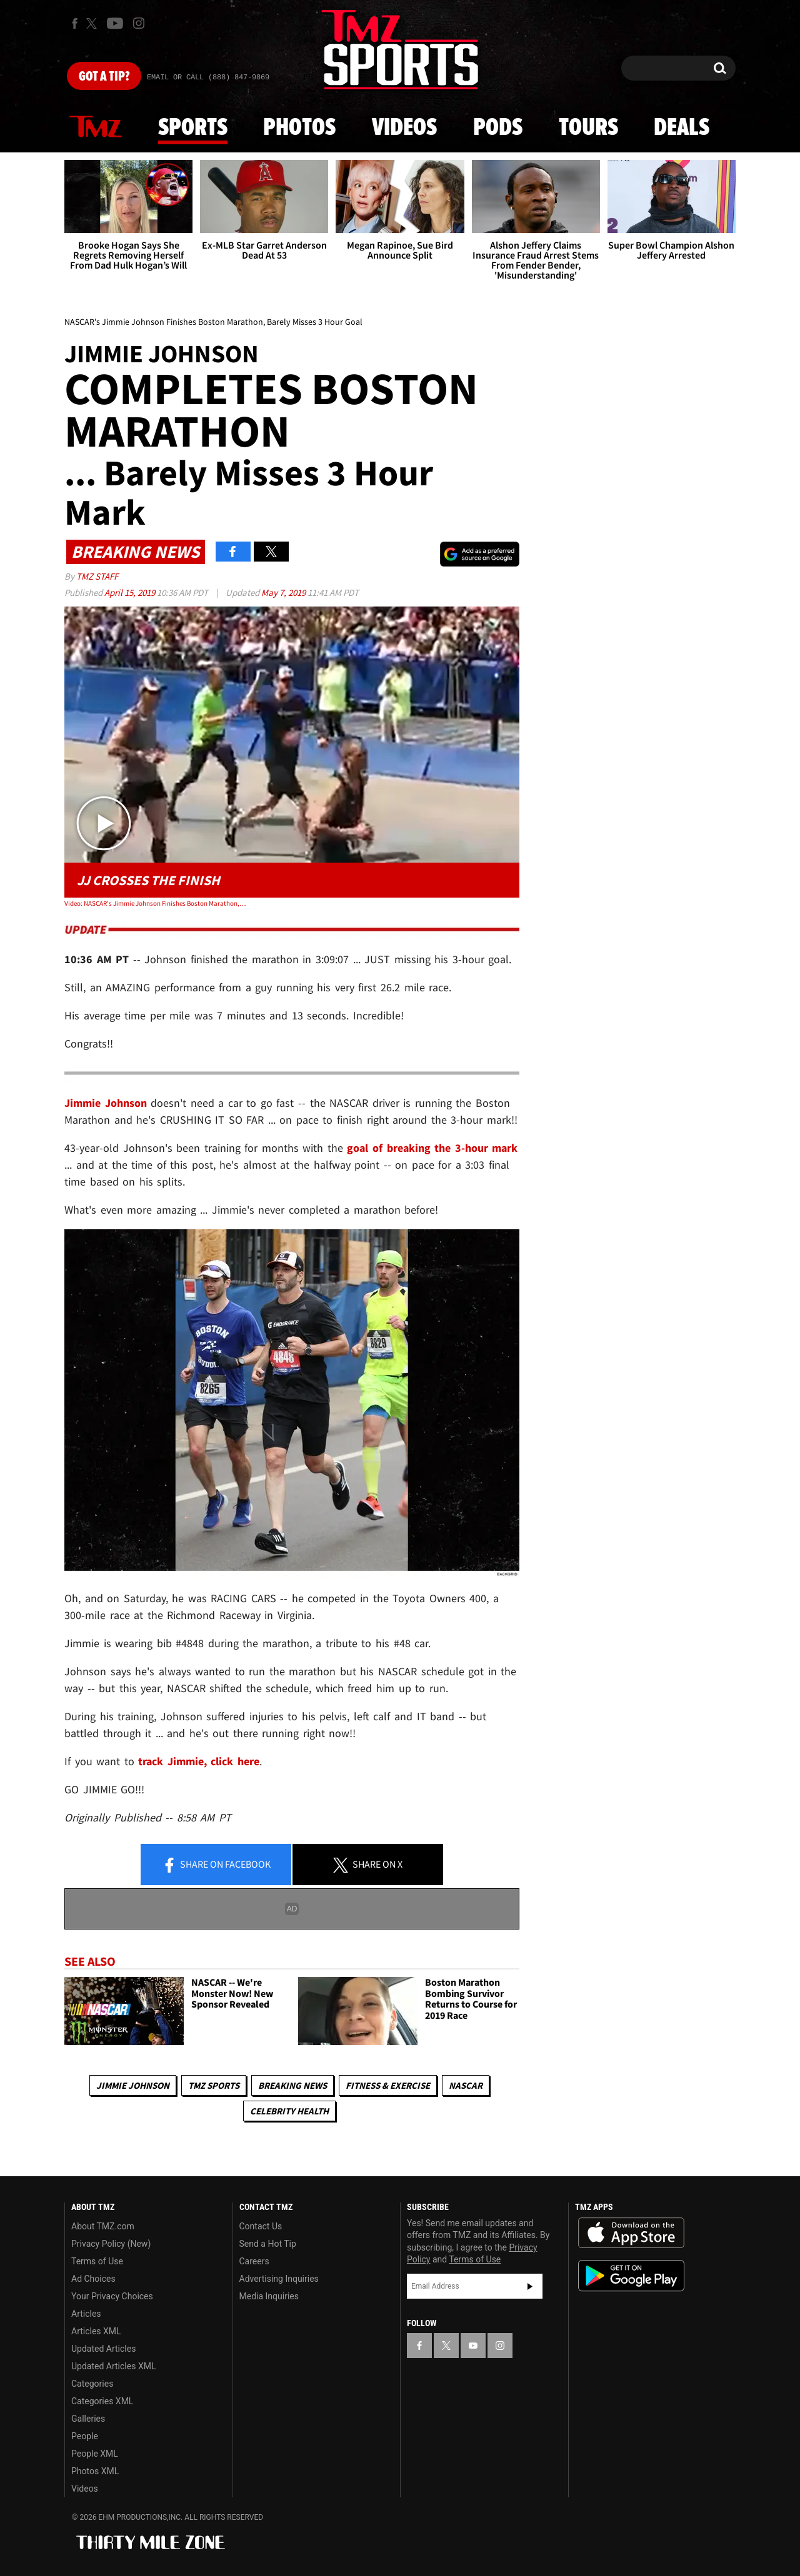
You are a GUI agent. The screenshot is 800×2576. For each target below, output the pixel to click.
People (84, 2436)
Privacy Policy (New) (111, 2244)
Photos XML (95, 2471)
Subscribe (530, 2286)
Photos (299, 128)
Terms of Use (97, 2261)
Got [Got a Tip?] (104, 77)
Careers (254, 2261)
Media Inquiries (269, 2296)
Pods (497, 128)
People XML (94, 2454)
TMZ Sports (213, 2085)
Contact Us (260, 2226)
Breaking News (292, 2085)
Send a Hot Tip (267, 2244)
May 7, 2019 (284, 592)
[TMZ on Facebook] (74, 23)
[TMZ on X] (93, 23)
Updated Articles (103, 2349)
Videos (404, 128)
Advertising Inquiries (279, 2279)
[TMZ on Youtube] (115, 23)
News (95, 127)
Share (216, 1865)
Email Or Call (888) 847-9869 (208, 77)
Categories (92, 2384)
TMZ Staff (97, 576)
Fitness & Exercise (388, 2085)
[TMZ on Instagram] (138, 23)
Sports (193, 128)
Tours (588, 128)
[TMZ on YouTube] (473, 2345)
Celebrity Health (289, 2111)
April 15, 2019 (130, 592)
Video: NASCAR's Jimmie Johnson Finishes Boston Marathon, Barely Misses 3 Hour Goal (155, 903)
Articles (86, 2314)
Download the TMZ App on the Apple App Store (631, 2233)
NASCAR (465, 2085)
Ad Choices (93, 2279)
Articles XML (96, 2331)
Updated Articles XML (113, 2366)
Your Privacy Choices (112, 2296)
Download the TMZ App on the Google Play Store (631, 2276)
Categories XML (102, 2401)
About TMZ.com (102, 2226)
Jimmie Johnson (132, 2085)
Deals (681, 128)
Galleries (88, 2419)
